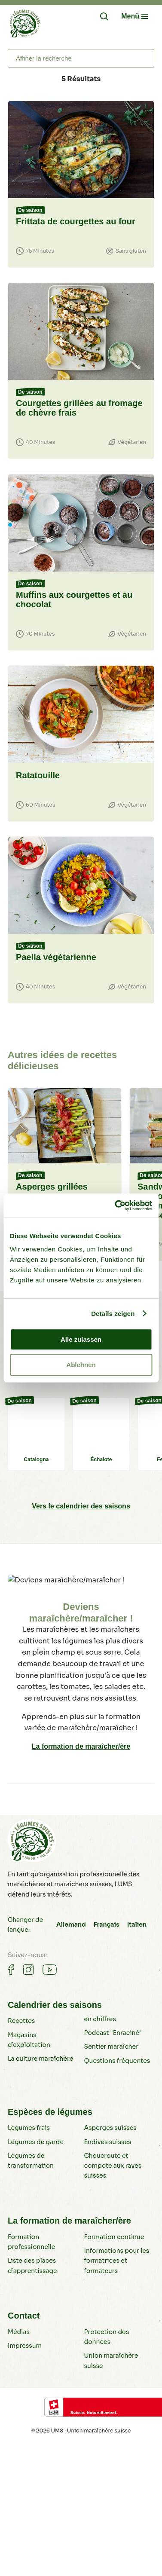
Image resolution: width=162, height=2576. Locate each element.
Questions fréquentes (117, 2061)
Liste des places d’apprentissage (32, 2265)
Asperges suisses (110, 2128)
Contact (24, 2315)
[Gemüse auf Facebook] (11, 1969)
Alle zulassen (81, 1339)
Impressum (25, 2346)
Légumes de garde (36, 2142)
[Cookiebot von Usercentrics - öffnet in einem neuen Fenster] (115, 1205)
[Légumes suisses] (25, 25)
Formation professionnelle (31, 2242)
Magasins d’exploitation (29, 2040)
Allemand (71, 1924)
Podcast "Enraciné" (113, 2033)
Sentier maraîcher (111, 2046)
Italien (137, 1924)
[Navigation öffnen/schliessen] (134, 16)
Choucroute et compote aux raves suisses (113, 2166)
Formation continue (114, 2237)
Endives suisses (107, 2142)
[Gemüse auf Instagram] (28, 1969)
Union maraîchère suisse (111, 2360)
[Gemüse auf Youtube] (50, 1969)
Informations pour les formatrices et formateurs (117, 2261)
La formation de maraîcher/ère (81, 1746)
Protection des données (106, 2337)
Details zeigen (112, 1313)
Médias (19, 2332)
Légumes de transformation (31, 2160)
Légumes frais (29, 2128)
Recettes (21, 2021)
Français (106, 1924)
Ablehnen (80, 1364)
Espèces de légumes (50, 2112)
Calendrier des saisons (55, 2005)
